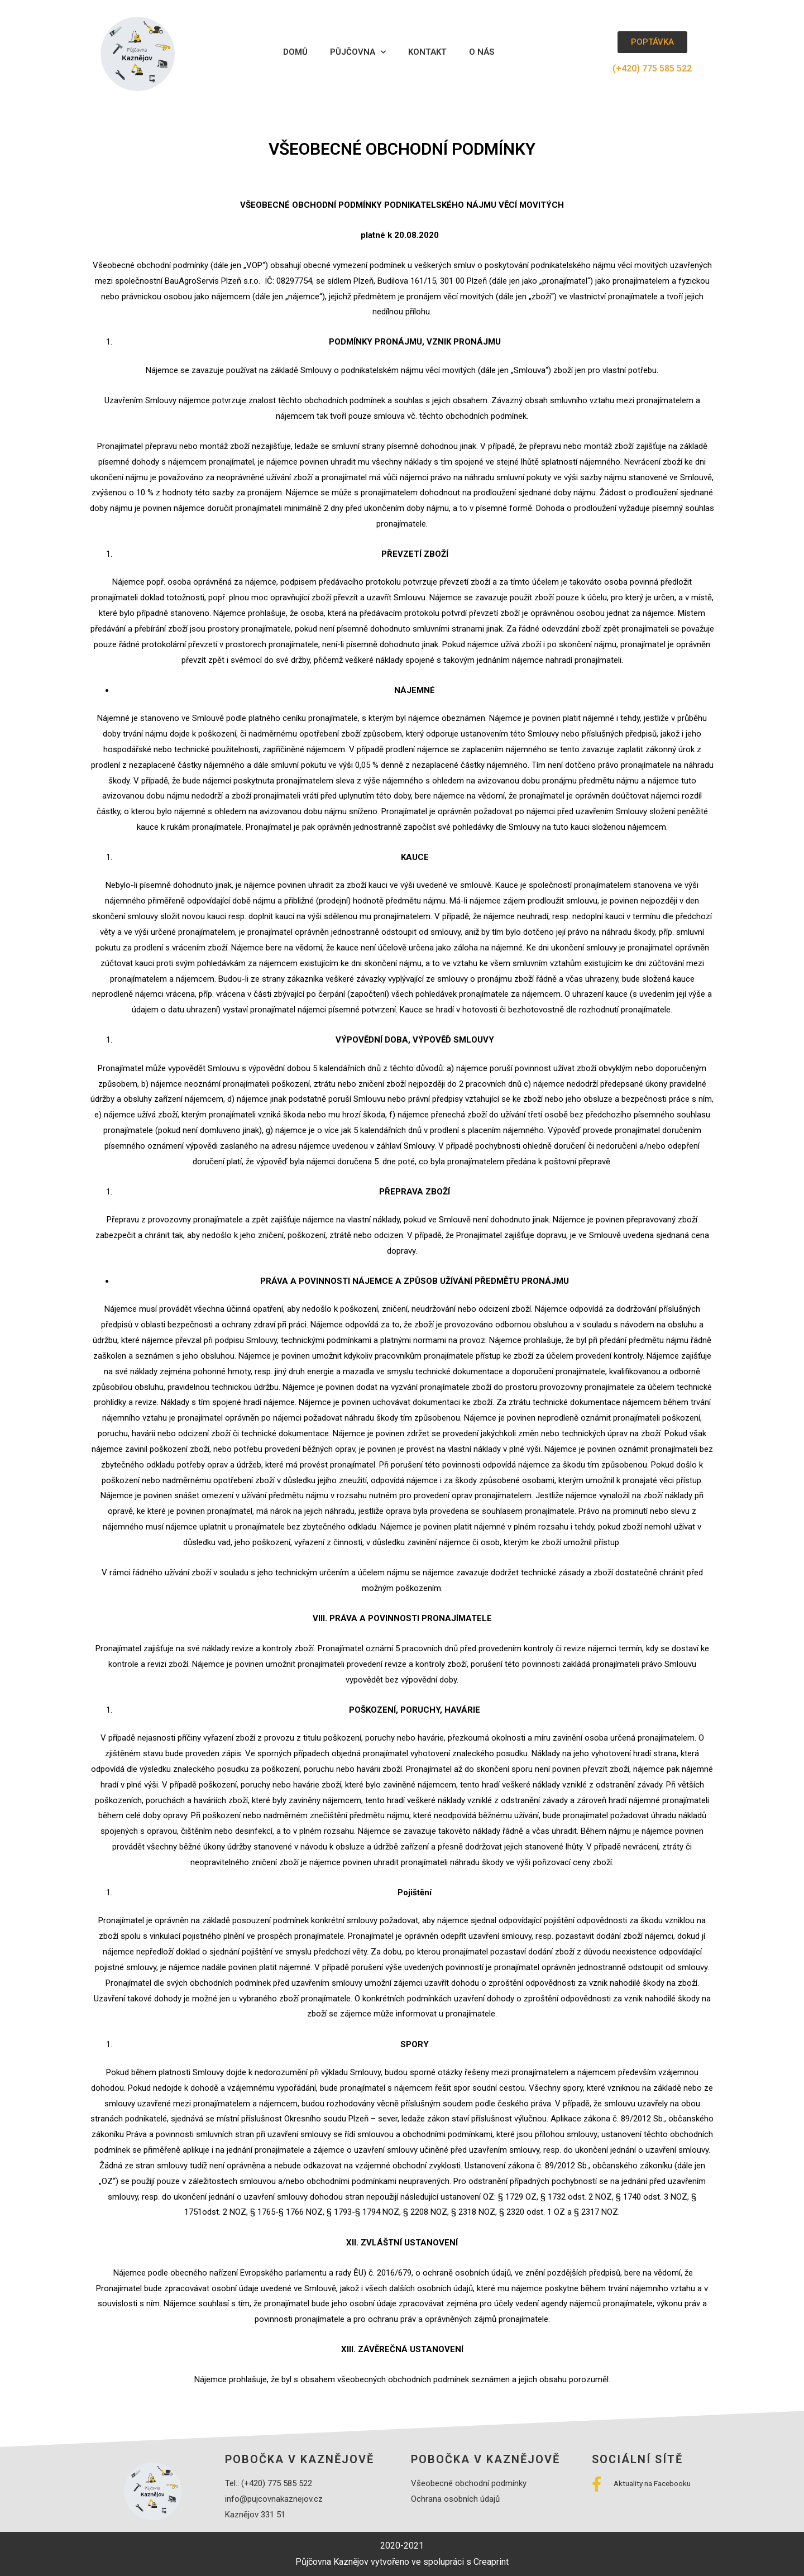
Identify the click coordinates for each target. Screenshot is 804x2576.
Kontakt (427, 52)
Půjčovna (358, 52)
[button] (652, 42)
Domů (295, 52)
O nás (481, 52)
